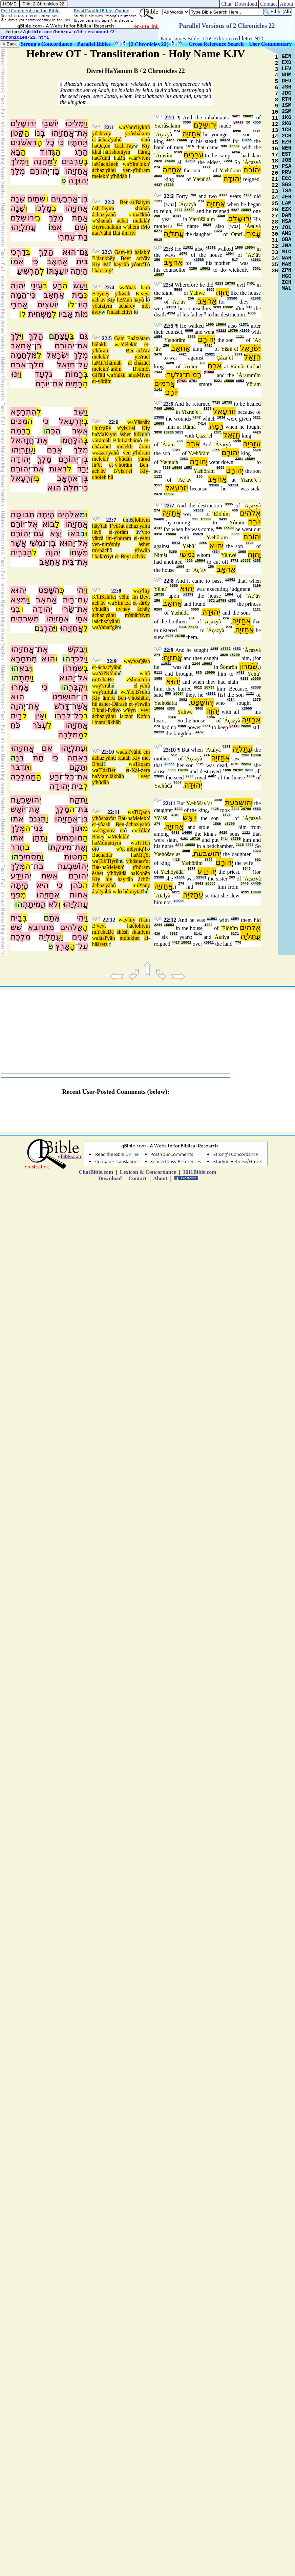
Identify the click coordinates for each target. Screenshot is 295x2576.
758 (202, 363)
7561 (257, 269)
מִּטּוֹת (73, 856)
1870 (183, 254)
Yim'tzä (122, 603)
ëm (146, 752)
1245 (214, 649)
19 (275, 167)
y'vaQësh (140, 661)
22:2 (109, 202)
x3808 (178, 901)
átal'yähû (101, 233)
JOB (287, 160)
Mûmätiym (109, 843)
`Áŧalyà (253, 226)
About (287, 4)
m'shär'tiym (137, 615)
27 (275, 216)
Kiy (146, 146)
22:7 (111, 520)
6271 (158, 231)
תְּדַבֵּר (20, 767)
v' (131, 214)
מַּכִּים (18, 421)
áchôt (144, 879)
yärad (144, 459)
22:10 (107, 752)
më (129, 520)
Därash (119, 704)
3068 (210, 290)
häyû (138, 300)
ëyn (132, 710)
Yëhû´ (189, 546)
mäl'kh (140, 214)
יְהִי (81, 590)
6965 (172, 770)
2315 (240, 845)
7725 (216, 403)
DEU (287, 81)
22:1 (109, 127)
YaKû (119, 375)
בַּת (83, 236)
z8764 (193, 627)
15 (275, 143)
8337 (174, 934)
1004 (230, 254)
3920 (224, 655)
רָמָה (18, 430)
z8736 (169, 432)
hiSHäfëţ (106, 597)
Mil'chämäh (109, 363)
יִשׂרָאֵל (250, 348)
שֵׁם (80, 227)
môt (146, 306)
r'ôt (98, 465)
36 (275, 271)
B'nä (97, 764)
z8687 (159, 275)
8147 (223, 195)
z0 (248, 122)
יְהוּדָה (78, 180)
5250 (173, 552)
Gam (119, 252)
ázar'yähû (108, 453)
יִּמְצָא (19, 599)
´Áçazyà (163, 134)
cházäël (142, 363)
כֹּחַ (15, 725)
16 (275, 149)
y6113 (234, 726)
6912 (198, 688)
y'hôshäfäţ (139, 698)
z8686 (182, 140)
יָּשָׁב (79, 411)
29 (275, 228)
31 (275, 240)
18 (275, 161)
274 (177, 131)
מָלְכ (44, 208)
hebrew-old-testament (82, 32)
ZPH (287, 270)
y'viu (103, 686)
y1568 (209, 372)
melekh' (100, 176)
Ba (130, 338)
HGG (287, 276)
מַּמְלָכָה (23, 776)
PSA (287, 166)
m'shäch (101, 550)
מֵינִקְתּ (61, 847)
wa (122, 127)
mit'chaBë (103, 679)
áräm (116, 369)
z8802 (248, 116)
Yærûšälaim (167, 126)
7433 (158, 372)
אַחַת (80, 217)
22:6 (113, 422)
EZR (287, 142)
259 (157, 216)
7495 (158, 409)
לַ (55, 161)
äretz (102, 944)
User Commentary (270, 44)
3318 (158, 534)
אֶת (82, 133)
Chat (226, 4)
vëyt (145, 293)
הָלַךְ (46, 252)
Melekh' (141, 818)
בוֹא (48, 524)
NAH (287, 258)
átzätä (139, 338)
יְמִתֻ (25, 677)
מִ (85, 828)
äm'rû (109, 698)
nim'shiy (111, 544)
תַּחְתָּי (79, 142)
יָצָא (56, 533)
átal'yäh (106, 938)
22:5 (107, 338)
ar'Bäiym (140, 202)
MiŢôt (143, 855)
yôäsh (104, 824)
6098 (189, 331)
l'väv (113, 710)
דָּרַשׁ (61, 706)
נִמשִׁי (187, 554)
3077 (191, 869)
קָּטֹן (17, 133)
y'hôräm (141, 170)
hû (129, 252)
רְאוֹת (58, 468)
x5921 (210, 354)
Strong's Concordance (46, 44)
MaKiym (107, 434)
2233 (189, 776)
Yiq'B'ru (136, 692)
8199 (257, 586)
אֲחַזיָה (191, 134)
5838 (237, 441)
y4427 (238, 122)
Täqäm (142, 764)
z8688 (190, 845)
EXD (287, 63)
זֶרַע (55, 776)
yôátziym (102, 306)
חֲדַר (17, 847)
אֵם (47, 748)
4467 (199, 732)
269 (232, 877)
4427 (170, 140)
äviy (97, 312)
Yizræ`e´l (191, 412)
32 (275, 247)
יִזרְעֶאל (224, 411)
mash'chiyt (120, 312)
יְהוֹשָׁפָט (65, 696)
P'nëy (144, 885)
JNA (287, 246)
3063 (217, 176)
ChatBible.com (95, 1172)
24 (275, 198)
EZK (287, 209)
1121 (257, 131)
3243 (179, 845)
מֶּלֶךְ (62, 809)
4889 (252, 313)
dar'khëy (106, 258)
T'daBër (106, 770)
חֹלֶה (71, 487)
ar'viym (142, 158)
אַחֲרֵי (19, 304)
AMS (287, 234)
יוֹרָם (42, 383)
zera (145, 770)
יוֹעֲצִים (47, 304)
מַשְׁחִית (40, 314)
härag (144, 152)
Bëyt (126, 258)
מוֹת (81, 314)
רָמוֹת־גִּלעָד (183, 374)
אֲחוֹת (78, 894)
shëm (133, 227)
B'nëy (98, 836)
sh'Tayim (104, 208)
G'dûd (103, 158)
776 (238, 943)
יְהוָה (17, 285)
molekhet (130, 938)
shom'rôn (140, 679)
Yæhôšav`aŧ (199, 803)
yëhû (145, 538)
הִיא (42, 885)
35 (275, 265)
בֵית (78, 295)
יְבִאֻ (25, 668)
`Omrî (236, 234)
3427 (236, 116)
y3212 (221, 331)
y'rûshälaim (137, 133)
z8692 (169, 409)
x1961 (256, 260)
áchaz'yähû (110, 139)
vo (144, 532)
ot (122, 830)
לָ (57, 524)
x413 (223, 519)
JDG (287, 93)
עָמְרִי (66, 236)
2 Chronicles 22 (148, 44)
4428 (180, 176)
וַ (87, 123)
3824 (172, 717)
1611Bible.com (199, 1172)
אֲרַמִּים (164, 383)
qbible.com (38, 32)
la (94, 164)
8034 (207, 225)
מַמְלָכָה (70, 734)
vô (98, 532)
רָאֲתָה (77, 757)
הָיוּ (83, 304)
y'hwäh (122, 293)
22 (275, 185)
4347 (196, 418)
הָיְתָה (79, 271)
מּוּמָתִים (69, 837)
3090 (218, 800)
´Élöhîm (221, 514)
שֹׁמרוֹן (248, 666)
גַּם (83, 252)
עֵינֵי (37, 285)
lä (94, 532)
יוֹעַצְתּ (58, 271)
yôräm (105, 381)
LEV (287, 69)
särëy (144, 603)
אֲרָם (18, 364)
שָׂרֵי (68, 609)
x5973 (198, 534)
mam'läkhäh (107, 722)
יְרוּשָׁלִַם (23, 123)
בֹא (75, 533)
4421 (182, 354)
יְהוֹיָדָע (20, 875)
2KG (287, 124)
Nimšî (160, 555)
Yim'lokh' (139, 164)
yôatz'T (139, 264)
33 (275, 253)
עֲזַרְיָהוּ (21, 449)
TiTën (143, 843)
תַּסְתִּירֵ (30, 856)
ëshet (97, 873)
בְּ (28, 252)
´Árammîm (249, 375)
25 (275, 204)
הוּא (69, 252)
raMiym (141, 375)
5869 (178, 290)
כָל (50, 142)
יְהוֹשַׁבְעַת (25, 799)
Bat (116, 233)
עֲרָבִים (194, 155)
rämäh (104, 440)
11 (275, 118)
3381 (239, 459)
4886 (189, 561)
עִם (38, 533)
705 (193, 195)
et (94, 139)
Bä (122, 158)
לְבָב (64, 715)
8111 (158, 673)
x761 (193, 381)
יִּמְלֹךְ (18, 161)
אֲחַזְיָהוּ (62, 133)
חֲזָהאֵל (22, 440)
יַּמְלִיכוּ (75, 123)
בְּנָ (20, 757)
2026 (158, 161)
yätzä (98, 538)
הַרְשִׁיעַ (28, 271)
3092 (183, 700)
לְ (42, 271)
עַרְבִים (72, 161)
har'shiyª (103, 270)
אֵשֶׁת (49, 875)
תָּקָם (77, 767)
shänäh (142, 208)
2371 (238, 354)
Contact (268, 4)
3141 (158, 390)
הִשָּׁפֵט (49, 590)
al (130, 363)
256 (157, 260)
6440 (244, 884)
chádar (105, 855)
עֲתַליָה (174, 233)
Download (245, 4)
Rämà (189, 427)
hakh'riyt (103, 556)
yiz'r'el (128, 428)
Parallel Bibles (94, 44)
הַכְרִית (21, 552)
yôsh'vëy (101, 133)
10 (157, 90)
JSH (287, 87)
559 (168, 694)
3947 (235, 809)
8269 (158, 610)
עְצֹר (40, 725)
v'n (144, 139)
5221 (218, 381)
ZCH (287, 282)
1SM (287, 105)
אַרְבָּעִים (64, 198)
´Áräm (190, 366)
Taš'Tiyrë (108, 861)
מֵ (82, 514)
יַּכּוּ (15, 374)
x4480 (159, 519)
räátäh (124, 758)
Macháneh (107, 164)
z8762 (225, 649)
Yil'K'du (107, 673)
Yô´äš (160, 818)
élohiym (141, 520)
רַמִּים (74, 383)
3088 (158, 176)
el (111, 532)
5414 (224, 839)
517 (180, 225)
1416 (190, 146)
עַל (83, 364)
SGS (287, 185)
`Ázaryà (222, 444)
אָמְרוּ (19, 687)
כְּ (86, 295)
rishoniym (119, 152)
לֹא (53, 904)
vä (130, 158)
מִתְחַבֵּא (23, 658)
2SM (287, 112)
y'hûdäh (118, 176)
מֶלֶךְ (17, 171)
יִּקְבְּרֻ (77, 687)
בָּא (15, 152)
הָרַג (81, 152)
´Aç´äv (253, 255)
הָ (39, 142)
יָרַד (82, 468)
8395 (229, 504)
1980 (239, 248)
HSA (287, 221)
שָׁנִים (80, 936)
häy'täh (121, 264)
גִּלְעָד (43, 374)
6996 (237, 131)
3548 (247, 869)
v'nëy (124, 609)
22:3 (107, 252)
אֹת (18, 818)
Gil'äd (98, 375)
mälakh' (141, 221)
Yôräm (253, 384)
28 (275, 222)
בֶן (56, 171)
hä (105, 152)
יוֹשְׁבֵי (50, 123)
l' (93, 270)
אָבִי (67, 314)
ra (148, 287)
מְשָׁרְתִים (24, 618)
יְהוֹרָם (39, 171)
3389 (187, 122)
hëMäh (124, 300)
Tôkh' (144, 830)
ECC (287, 179)
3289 (193, 269)
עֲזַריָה (252, 444)
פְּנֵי (15, 894)
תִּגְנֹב (37, 818)
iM (144, 227)
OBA (287, 240)
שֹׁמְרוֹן (73, 668)
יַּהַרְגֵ (47, 628)
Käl (135, 770)
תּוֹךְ (76, 828)
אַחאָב (173, 262)
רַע (57, 285)
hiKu (139, 434)
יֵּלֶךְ (15, 336)
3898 (158, 432)
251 (192, 618)
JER (287, 197)
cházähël (101, 446)
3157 (207, 409)
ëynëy (103, 293)
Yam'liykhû (137, 127)
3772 (234, 561)
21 (275, 179)
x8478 (225, 140)
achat (122, 221)
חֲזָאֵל (66, 364)
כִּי (61, 142)
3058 (203, 543)
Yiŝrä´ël (229, 349)
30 (275, 234)
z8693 (207, 664)
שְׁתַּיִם (36, 198)
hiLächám (128, 440)
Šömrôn (228, 667)
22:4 (109, 287)
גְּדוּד (47, 152)
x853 (257, 122)
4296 (249, 845)
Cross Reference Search (216, 44)
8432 (175, 833)
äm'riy (128, 233)
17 (275, 155)
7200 (167, 468)
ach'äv (143, 258)
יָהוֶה (222, 292)
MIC (287, 252)
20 (275, 173)
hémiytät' (133, 891)
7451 (251, 284)
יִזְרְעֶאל (71, 421)
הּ (13, 757)
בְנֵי (15, 609)
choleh (99, 477)
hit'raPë (102, 428)
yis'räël (142, 357)
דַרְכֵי (18, 252)
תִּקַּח (77, 799)
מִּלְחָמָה (23, 355)
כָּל (69, 776)
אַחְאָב (57, 261)
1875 (257, 700)
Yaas (130, 287)
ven (127, 170)
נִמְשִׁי (37, 543)
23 (275, 192)
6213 (219, 284)
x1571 (211, 248)
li (93, 465)
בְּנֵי (38, 828)
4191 (244, 679)
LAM (287, 203)
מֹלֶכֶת (20, 936)
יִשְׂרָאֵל (57, 355)
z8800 (189, 210)
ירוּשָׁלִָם (23, 217)
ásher (125, 434)
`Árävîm (163, 155)
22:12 (109, 920)
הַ (26, 133)
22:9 (112, 661)
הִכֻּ (56, 430)
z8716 (195, 839)
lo (120, 891)
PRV (287, 173)
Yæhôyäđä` (172, 872)
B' (94, 258)
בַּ (71, 336)
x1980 (244, 331)
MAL (287, 289)
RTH (287, 99)
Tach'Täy (124, 146)
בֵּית (82, 261)
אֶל (33, 524)
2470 (158, 494)
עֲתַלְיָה (50, 936)
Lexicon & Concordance (148, 1172)
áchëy (143, 609)
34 (275, 259)
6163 (178, 152)
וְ (26, 208)
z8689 (159, 424)
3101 (175, 815)
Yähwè (197, 293)
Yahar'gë (107, 627)
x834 (221, 418)
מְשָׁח (79, 552)
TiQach (142, 812)
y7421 (182, 381)
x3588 (246, 140)
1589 (217, 824)
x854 (158, 337)
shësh (123, 932)
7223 (228, 161)
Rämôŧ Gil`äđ (245, 366)
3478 (158, 354)
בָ (85, 161)
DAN (287, 215)
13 (275, 131)
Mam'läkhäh (110, 776)
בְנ (41, 133)
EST (287, 154)
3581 (207, 726)
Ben (124, 202)
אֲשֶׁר (80, 430)
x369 (182, 726)
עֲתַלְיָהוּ (23, 227)
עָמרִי (253, 233)
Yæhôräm (230, 170)
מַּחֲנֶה (43, 161)
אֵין (39, 715)
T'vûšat (116, 526)
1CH (287, 130)
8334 (182, 627)
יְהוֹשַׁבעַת (239, 802)
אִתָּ (54, 917)
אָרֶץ (62, 946)
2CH (287, 136)
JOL (287, 228)
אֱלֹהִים (68, 514)
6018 (158, 240)
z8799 (169, 185)
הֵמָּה (18, 295)
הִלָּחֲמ (72, 440)
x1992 (256, 299)
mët (146, 758)
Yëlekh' (129, 344)
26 (275, 210)
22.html (39, 37)
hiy (108, 879)
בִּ (38, 217)
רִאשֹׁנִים (23, 142)
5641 (199, 884)
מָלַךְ (56, 217)
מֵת (38, 757)
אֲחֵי (82, 618)
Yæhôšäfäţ (165, 703)
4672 (211, 601)
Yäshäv (142, 422)
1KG (287, 118)
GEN (287, 57)
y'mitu (105, 692)
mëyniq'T (137, 849)
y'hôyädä (116, 873)
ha (94, 146)
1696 (227, 770)
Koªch (143, 716)
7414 (202, 424)
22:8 (116, 591)
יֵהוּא (67, 543)
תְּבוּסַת (22, 514)
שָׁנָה (17, 198)
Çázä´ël (224, 358)
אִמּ (56, 227)
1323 (218, 231)
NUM (287, 75)
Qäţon (103, 146)
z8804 (170, 161)
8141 (248, 195)
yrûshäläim (109, 227)
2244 (196, 664)
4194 (171, 313)
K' (138, 293)
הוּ (46, 430)
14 (275, 137)
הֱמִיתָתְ (34, 904)
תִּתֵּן (38, 837)
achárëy (127, 306)
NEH (287, 148)
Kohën (142, 873)
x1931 (188, 248)
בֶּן (84, 198)
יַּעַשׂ (79, 285)
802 (258, 860)
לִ (69, 468)
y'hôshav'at (104, 818)
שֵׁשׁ (16, 927)
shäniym (141, 932)
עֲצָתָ (61, 336)
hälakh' (142, 252)
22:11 (113, 812)
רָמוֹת (74, 374)
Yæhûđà (202, 179)
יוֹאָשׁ (18, 809)
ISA (287, 191)
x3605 (190, 161)
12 (275, 124)
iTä (142, 920)
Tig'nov (106, 830)
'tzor (128, 716)
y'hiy (144, 591)
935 (224, 146)
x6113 (159, 732)
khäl (97, 152)
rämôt (143, 369)
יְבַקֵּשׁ (77, 649)
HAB (287, 264)
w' (94, 221)
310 (249, 307)
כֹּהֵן (76, 885)
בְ (54, 208)
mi (135, 830)
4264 (236, 152)
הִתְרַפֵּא (23, 411)
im (109, 538)
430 (235, 510)
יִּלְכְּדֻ (78, 658)
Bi (94, 227)
